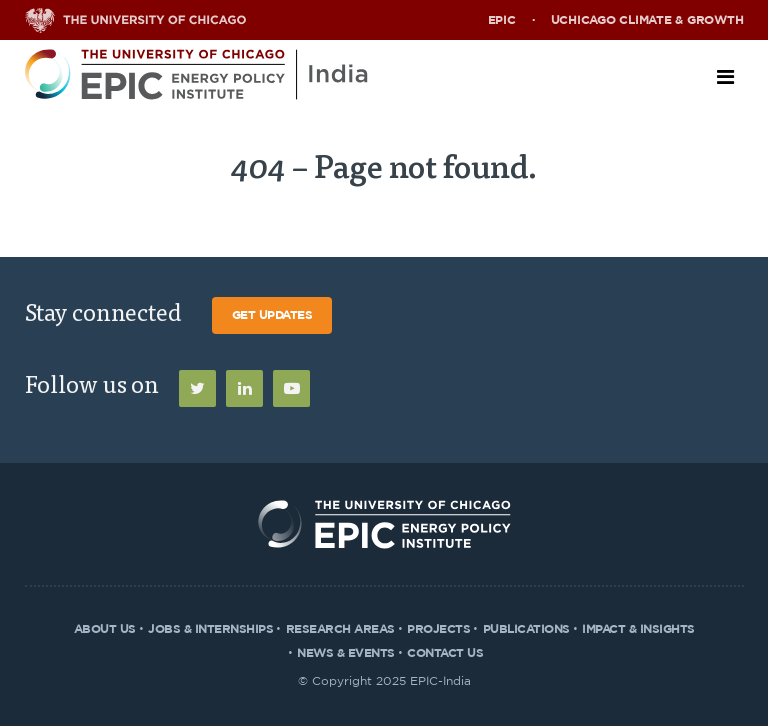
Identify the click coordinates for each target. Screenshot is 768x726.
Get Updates (272, 315)
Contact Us (445, 653)
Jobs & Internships (210, 629)
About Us (105, 629)
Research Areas (340, 629)
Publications (526, 629)
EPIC (502, 20)
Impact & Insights (638, 629)
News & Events (346, 653)
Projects (438, 629)
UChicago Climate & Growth (647, 20)
